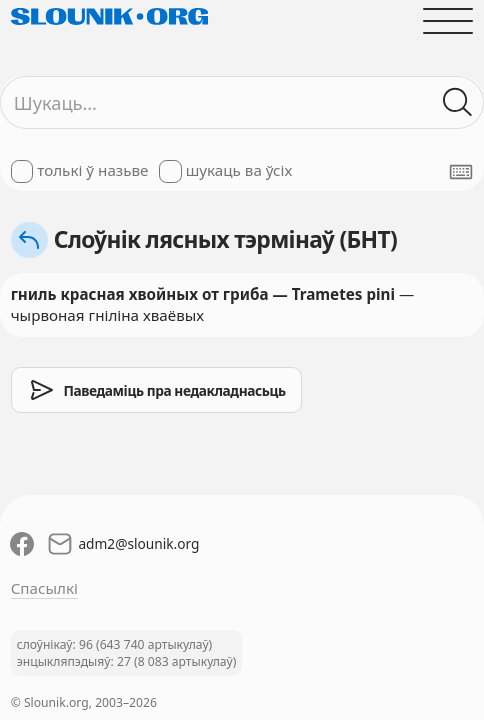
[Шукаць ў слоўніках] (458, 102)
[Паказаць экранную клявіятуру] (461, 172)
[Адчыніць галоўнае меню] (448, 20)
